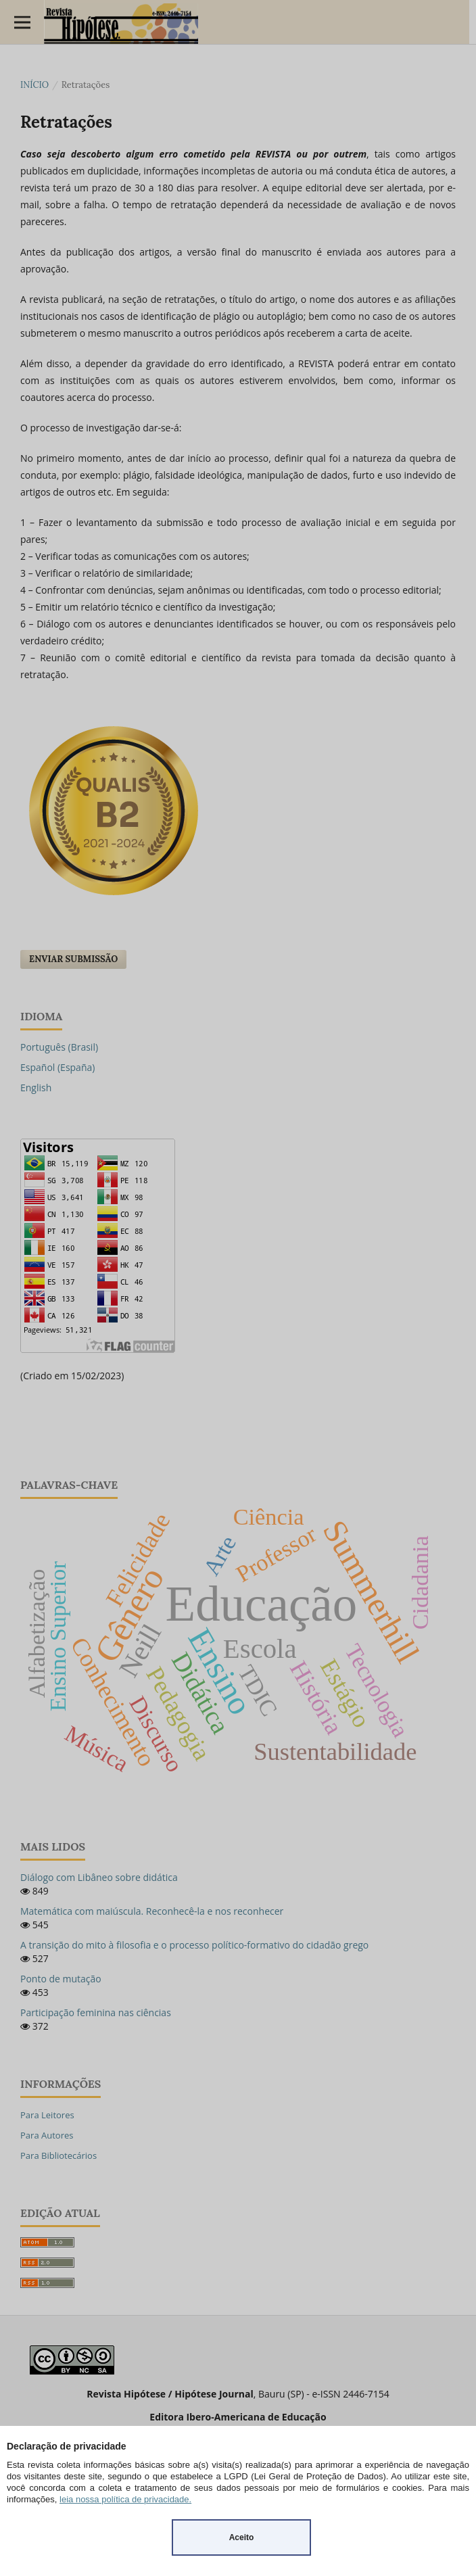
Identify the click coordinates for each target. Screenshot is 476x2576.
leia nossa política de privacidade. (125, 2499)
